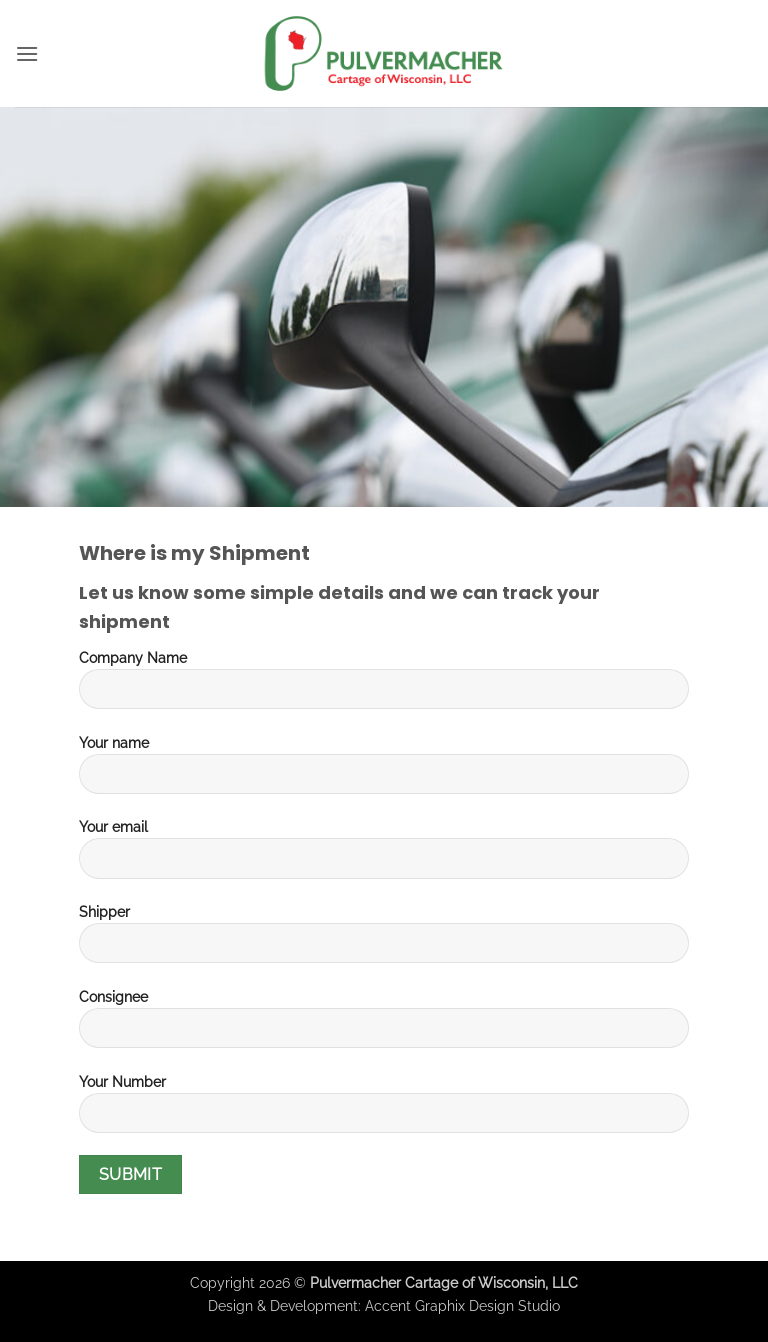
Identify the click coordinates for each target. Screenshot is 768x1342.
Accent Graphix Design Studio (462, 1305)
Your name (384, 772)
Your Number (384, 1111)
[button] (27, 53)
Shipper (384, 941)
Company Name (384, 687)
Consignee (384, 1026)
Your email (384, 856)
